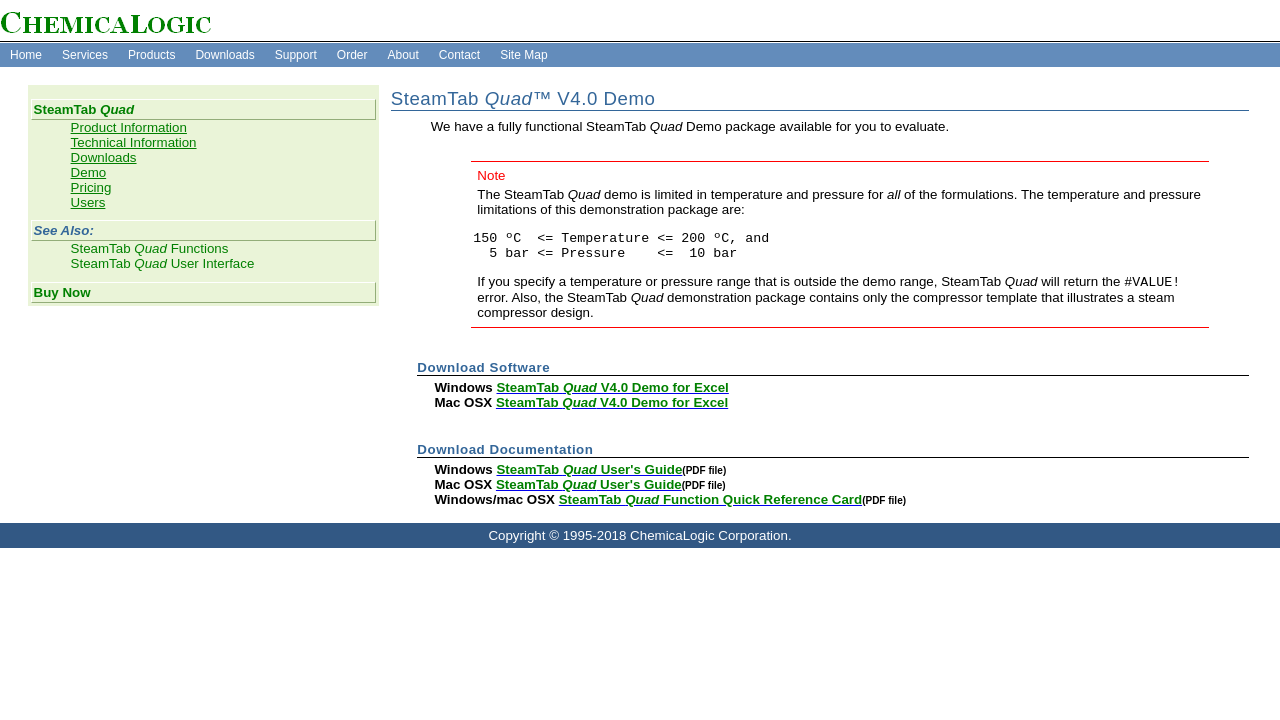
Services (85, 55)
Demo (89, 172)
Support (296, 55)
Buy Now (62, 292)
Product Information (129, 127)
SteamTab (84, 109)
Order (352, 55)
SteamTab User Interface (163, 263)
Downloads (224, 55)
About (402, 55)
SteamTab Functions (150, 248)
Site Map (523, 55)
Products (151, 55)
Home (26, 55)
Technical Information (134, 142)
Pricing (91, 187)
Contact (459, 55)
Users (88, 202)
